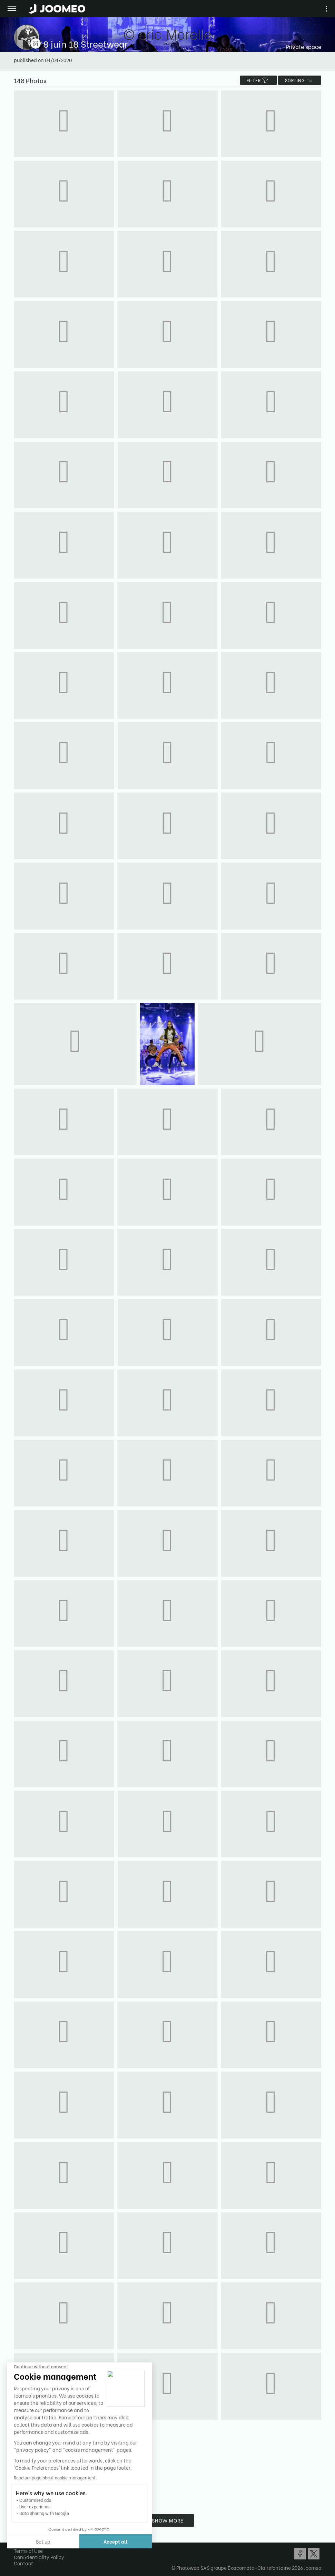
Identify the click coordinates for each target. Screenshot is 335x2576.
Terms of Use (28, 2550)
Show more (168, 2520)
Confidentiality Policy (39, 2556)
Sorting (299, 80)
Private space (303, 46)
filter (258, 80)
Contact (23, 2563)
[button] (18, 2540)
